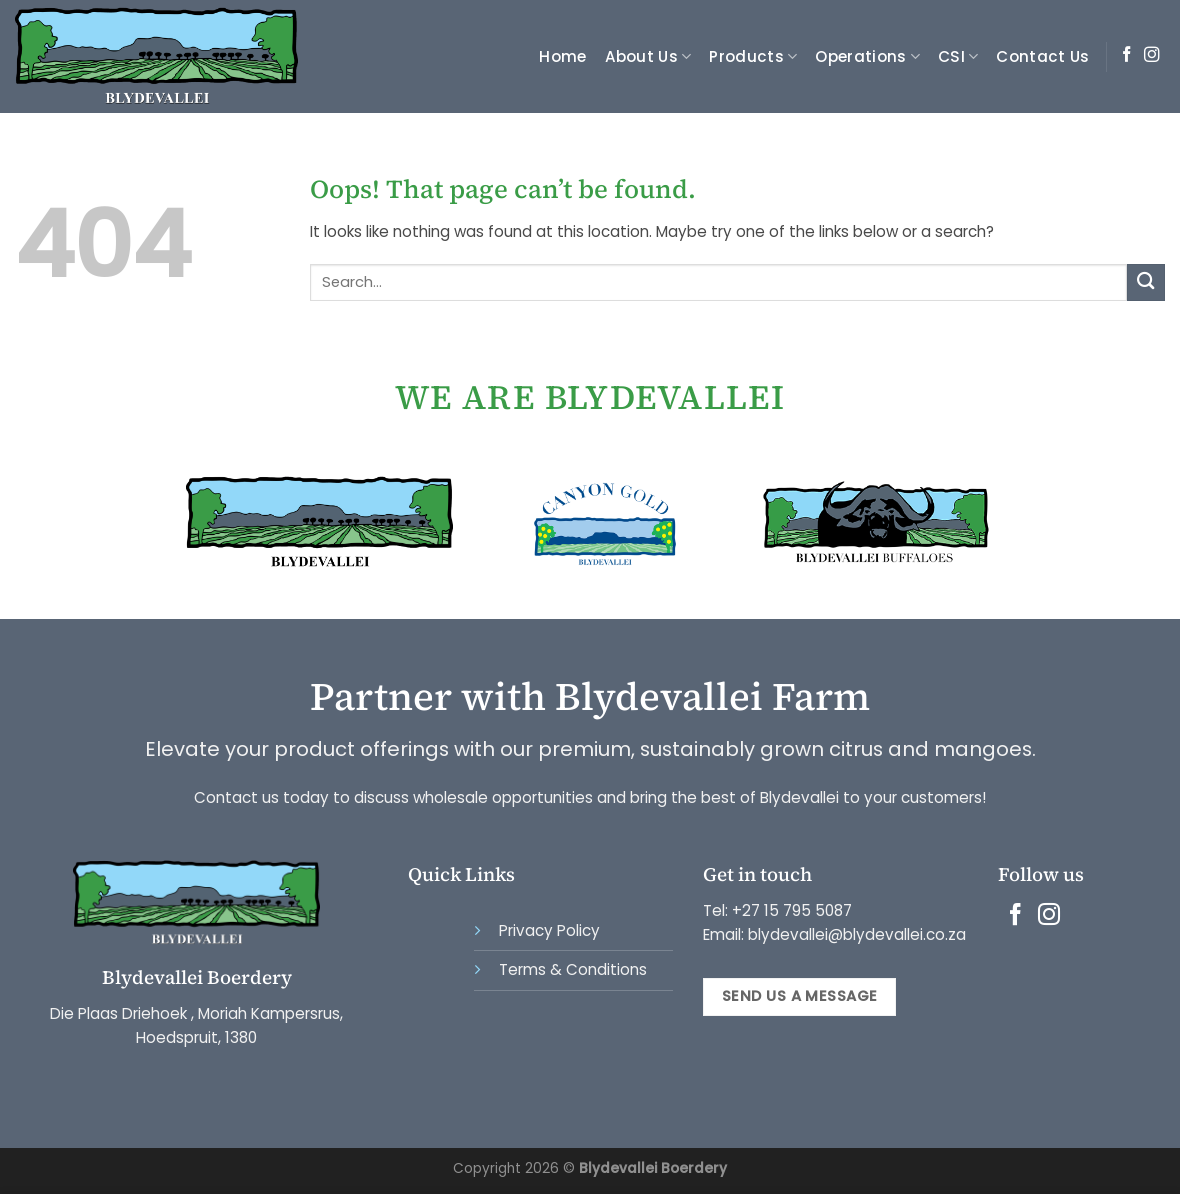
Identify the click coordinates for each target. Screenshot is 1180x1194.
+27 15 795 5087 (792, 910)
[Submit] (1146, 282)
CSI (958, 56)
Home (562, 56)
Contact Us (1042, 56)
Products (753, 56)
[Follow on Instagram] (1152, 55)
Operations (867, 56)
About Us (648, 56)
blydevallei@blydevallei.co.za (855, 934)
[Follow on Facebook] (1127, 55)
